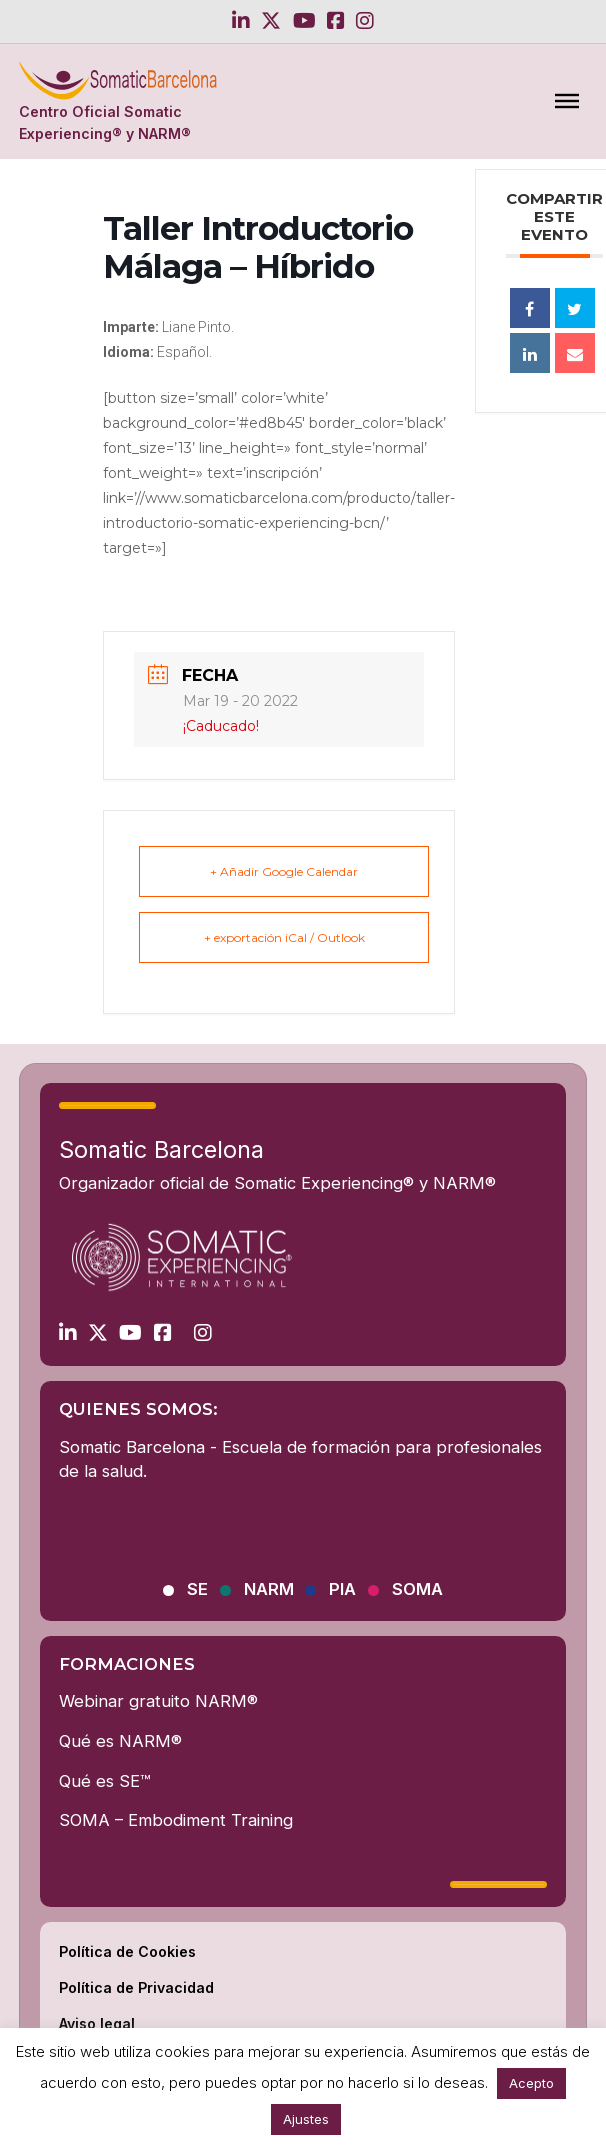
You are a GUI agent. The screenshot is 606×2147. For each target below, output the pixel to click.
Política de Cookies (127, 1951)
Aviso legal (97, 2023)
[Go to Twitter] (271, 21)
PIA (342, 1589)
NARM (269, 1589)
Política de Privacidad (136, 1987)
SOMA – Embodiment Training (176, 1820)
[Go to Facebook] (336, 21)
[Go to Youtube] (304, 21)
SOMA (417, 1589)
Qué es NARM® (120, 1741)
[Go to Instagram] (365, 21)
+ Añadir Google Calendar (284, 871)
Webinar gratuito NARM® (158, 1701)
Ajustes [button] (306, 2119)
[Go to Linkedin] (241, 21)
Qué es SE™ (104, 1781)
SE (197, 1589)
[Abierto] (567, 101)
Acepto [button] (531, 2083)
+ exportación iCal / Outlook (284, 937)
